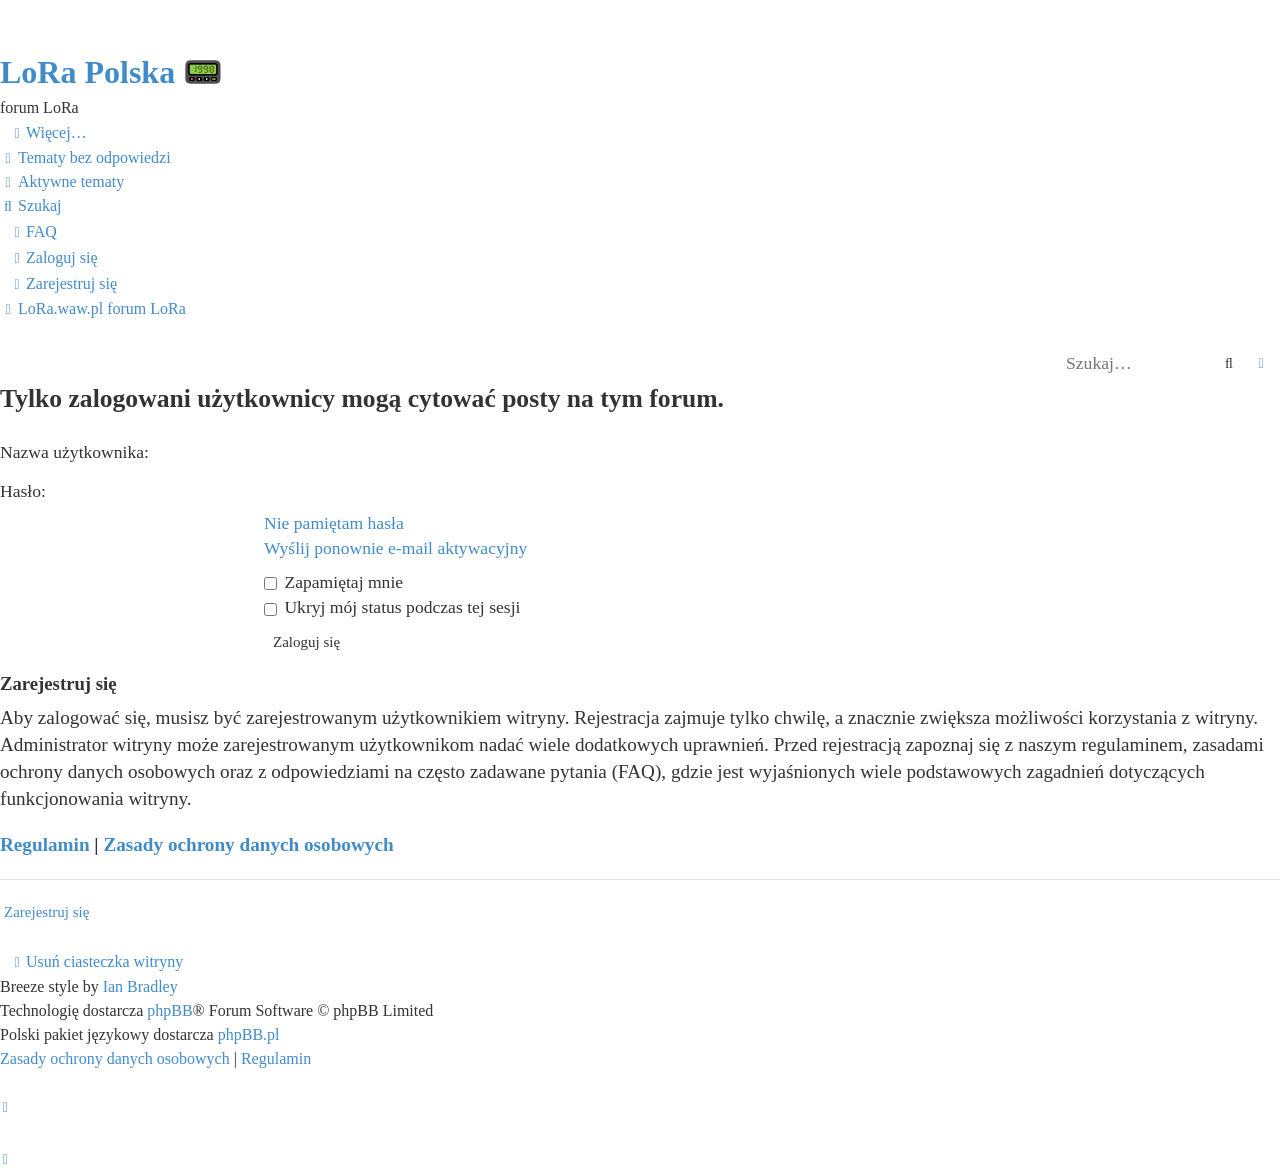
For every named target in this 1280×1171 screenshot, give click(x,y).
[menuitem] (85, 158)
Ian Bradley (140, 986)
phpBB (169, 1010)
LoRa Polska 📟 (111, 72)
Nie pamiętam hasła (334, 523)
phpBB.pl (249, 1034)
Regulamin (45, 844)
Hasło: (23, 491)
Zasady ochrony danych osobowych (248, 844)
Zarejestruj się (46, 912)
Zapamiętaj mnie (333, 582)
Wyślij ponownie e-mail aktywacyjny (395, 548)
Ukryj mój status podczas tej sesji (392, 607)
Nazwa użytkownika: (74, 452)
